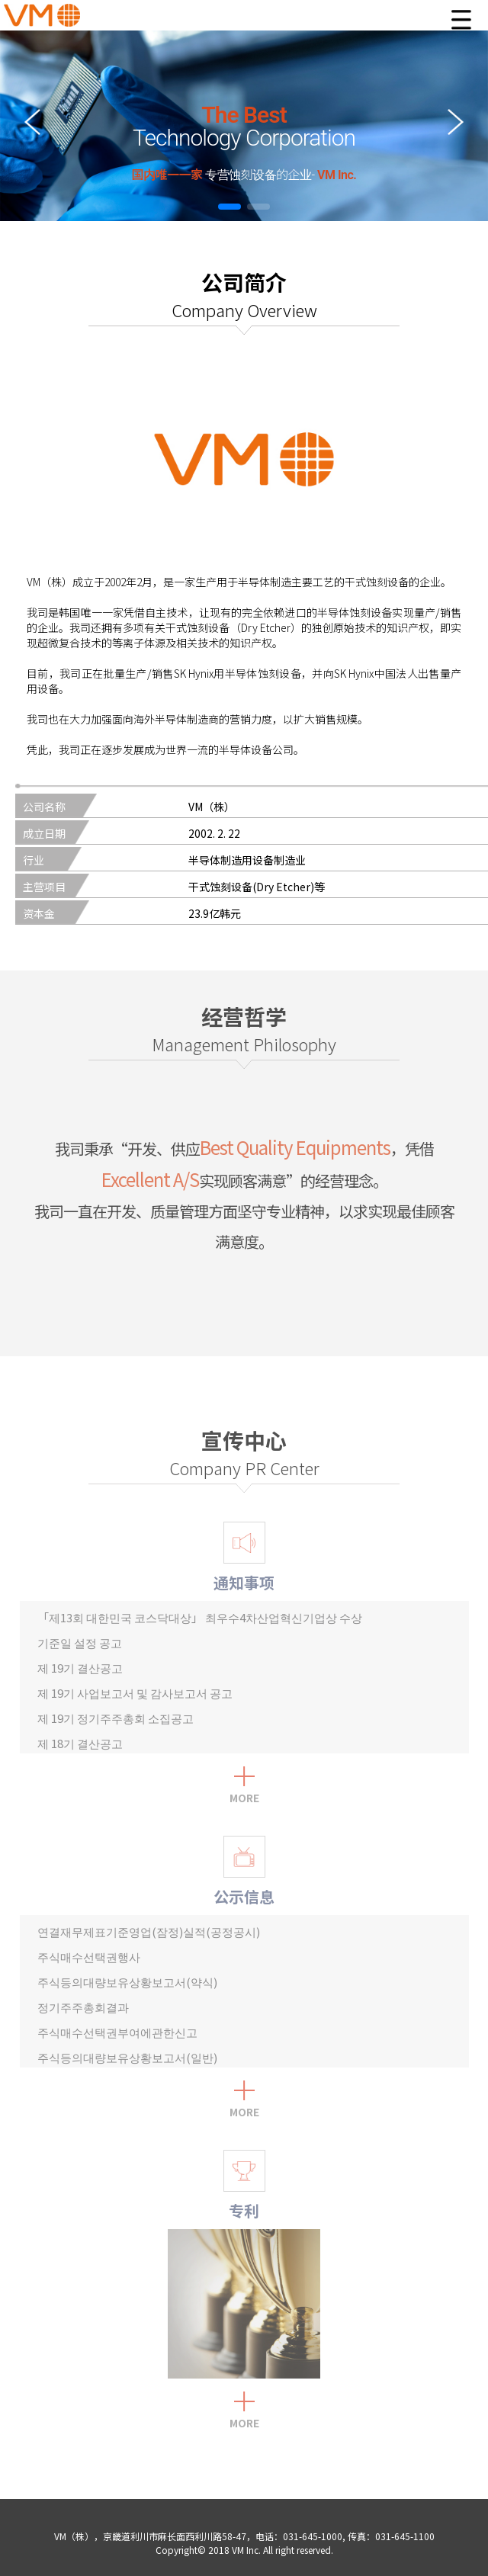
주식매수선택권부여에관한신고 (117, 2032)
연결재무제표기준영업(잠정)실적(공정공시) (148, 1931)
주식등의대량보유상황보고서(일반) (127, 2057)
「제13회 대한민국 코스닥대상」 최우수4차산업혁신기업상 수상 (199, 1617)
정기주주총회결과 (83, 2007)
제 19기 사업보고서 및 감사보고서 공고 (135, 1693)
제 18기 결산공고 (80, 1743)
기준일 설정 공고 (79, 1642)
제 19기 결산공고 (80, 1668)
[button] (229, 207)
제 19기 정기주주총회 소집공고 (115, 1718)
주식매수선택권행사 (88, 1957)
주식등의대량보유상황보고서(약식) (127, 1982)
